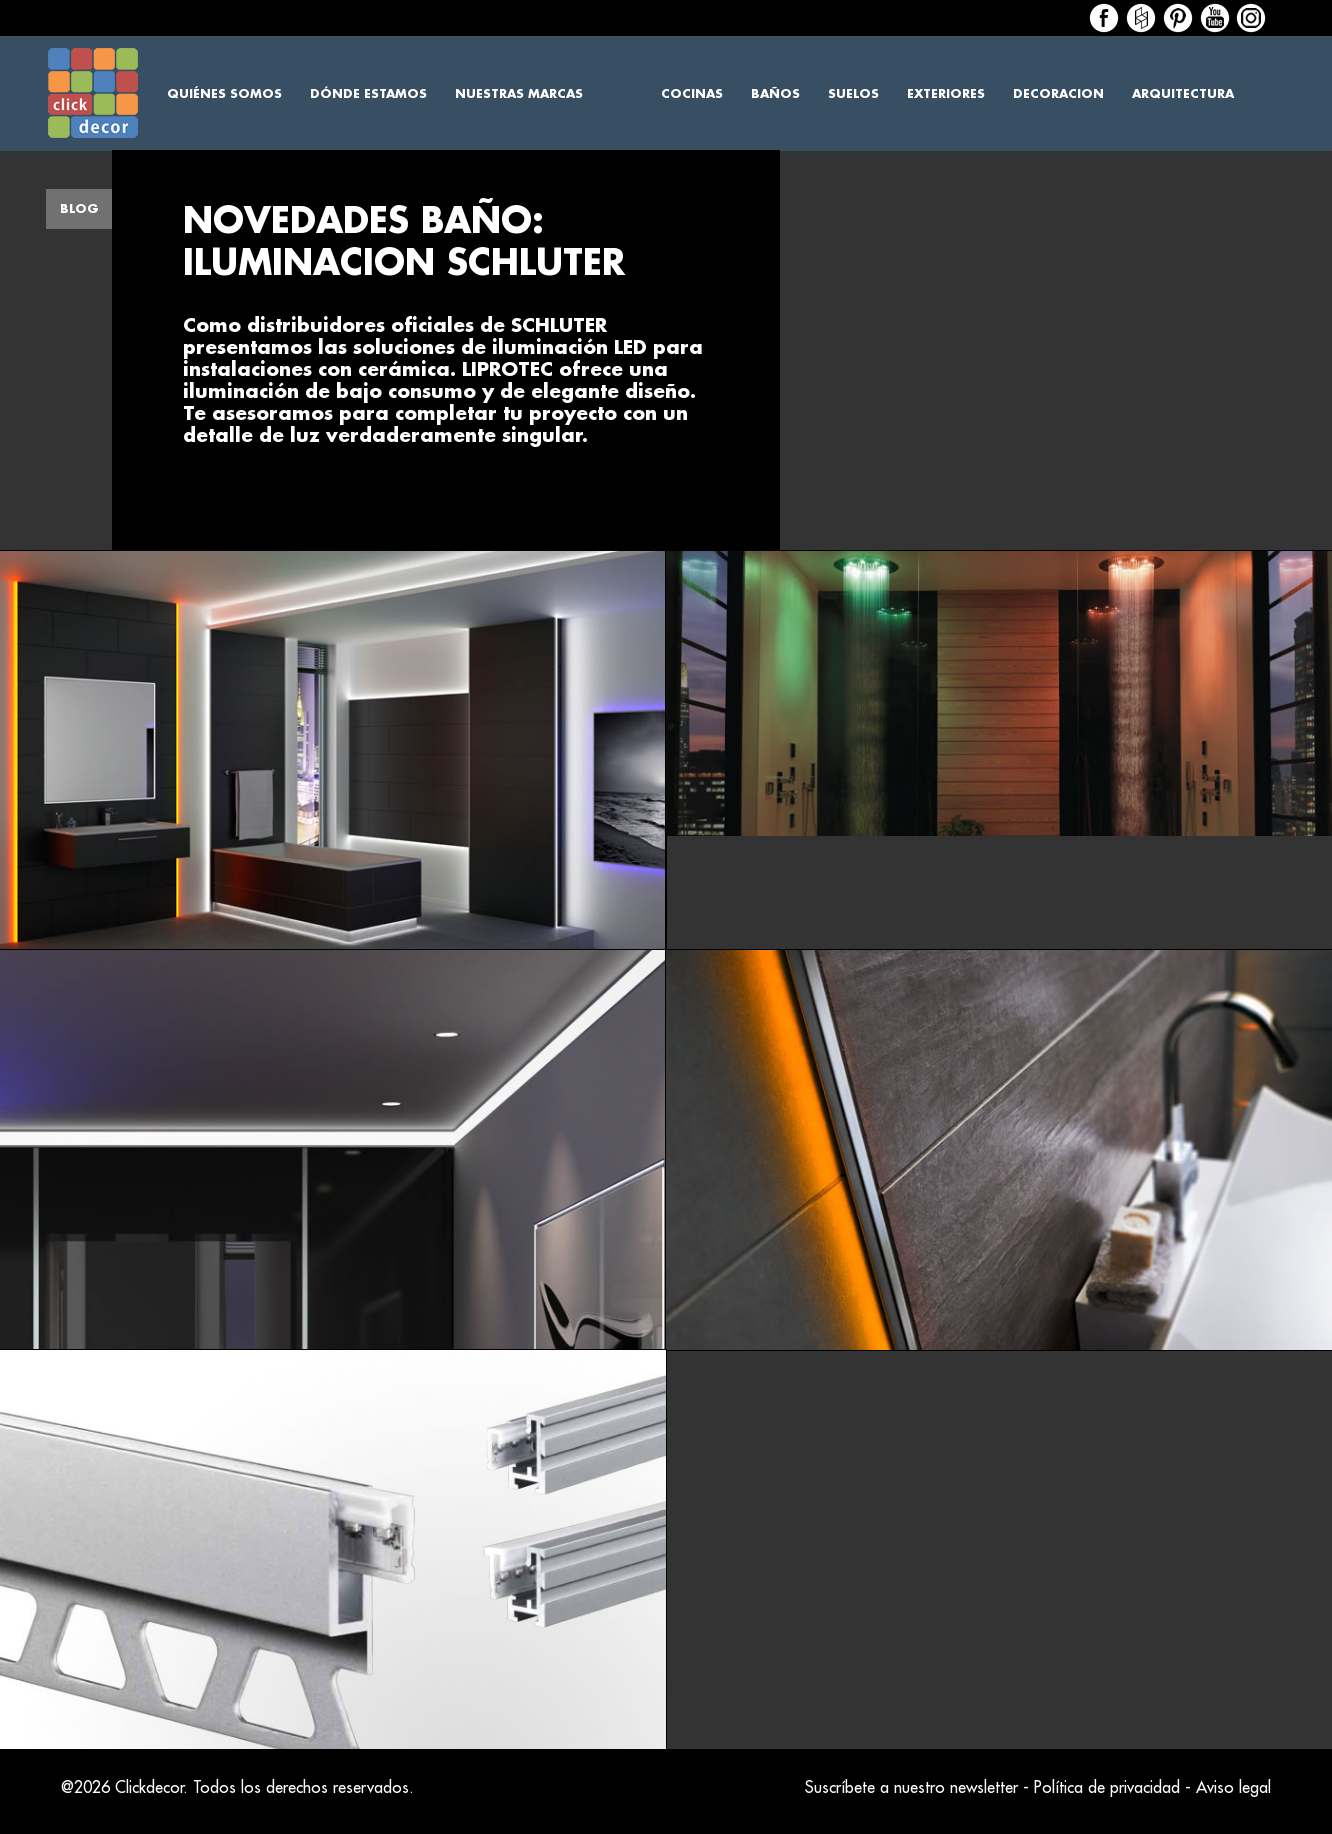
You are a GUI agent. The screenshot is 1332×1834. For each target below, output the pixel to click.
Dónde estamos (368, 94)
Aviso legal (1233, 1788)
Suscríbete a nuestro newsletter (911, 1788)
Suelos (853, 94)
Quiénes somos (224, 94)
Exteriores (946, 94)
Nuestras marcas (519, 94)
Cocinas (692, 94)
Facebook (1104, 18)
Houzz (1141, 18)
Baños (775, 94)
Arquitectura (1183, 94)
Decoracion (1058, 94)
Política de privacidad (1107, 1788)
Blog (79, 209)
